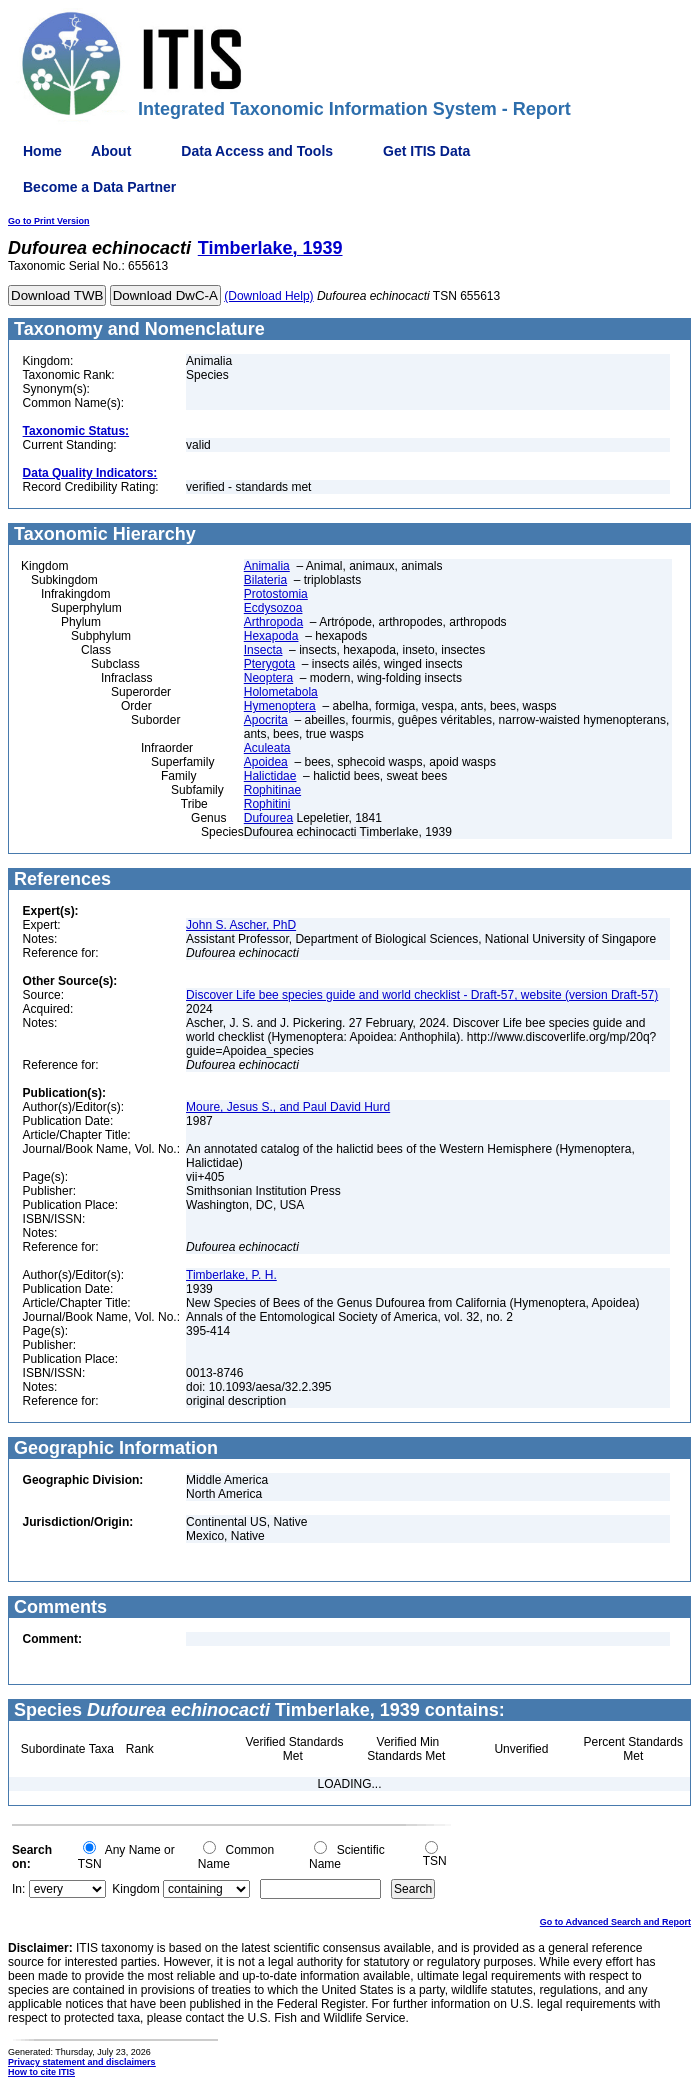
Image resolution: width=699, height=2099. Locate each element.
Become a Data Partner (99, 187)
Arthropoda (273, 622)
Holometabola (281, 692)
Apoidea (266, 762)
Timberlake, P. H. (231, 1275)
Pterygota (269, 664)
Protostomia (276, 594)
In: (18, 1889)
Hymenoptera (280, 706)
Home (42, 151)
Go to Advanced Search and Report (615, 1922)
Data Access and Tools (257, 151)
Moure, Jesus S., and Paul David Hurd (288, 1107)
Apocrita (266, 720)
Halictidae (270, 776)
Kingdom (135, 1889)
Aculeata (267, 748)
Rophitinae (272, 790)
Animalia (267, 566)
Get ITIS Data (426, 151)
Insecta (263, 650)
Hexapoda (271, 636)
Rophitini (267, 804)
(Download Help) (268, 296)
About (111, 151)
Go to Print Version (49, 221)
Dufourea (268, 818)
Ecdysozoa (273, 608)
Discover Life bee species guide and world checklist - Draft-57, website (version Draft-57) (422, 995)
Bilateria (265, 580)
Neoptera (268, 678)
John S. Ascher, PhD (241, 925)
